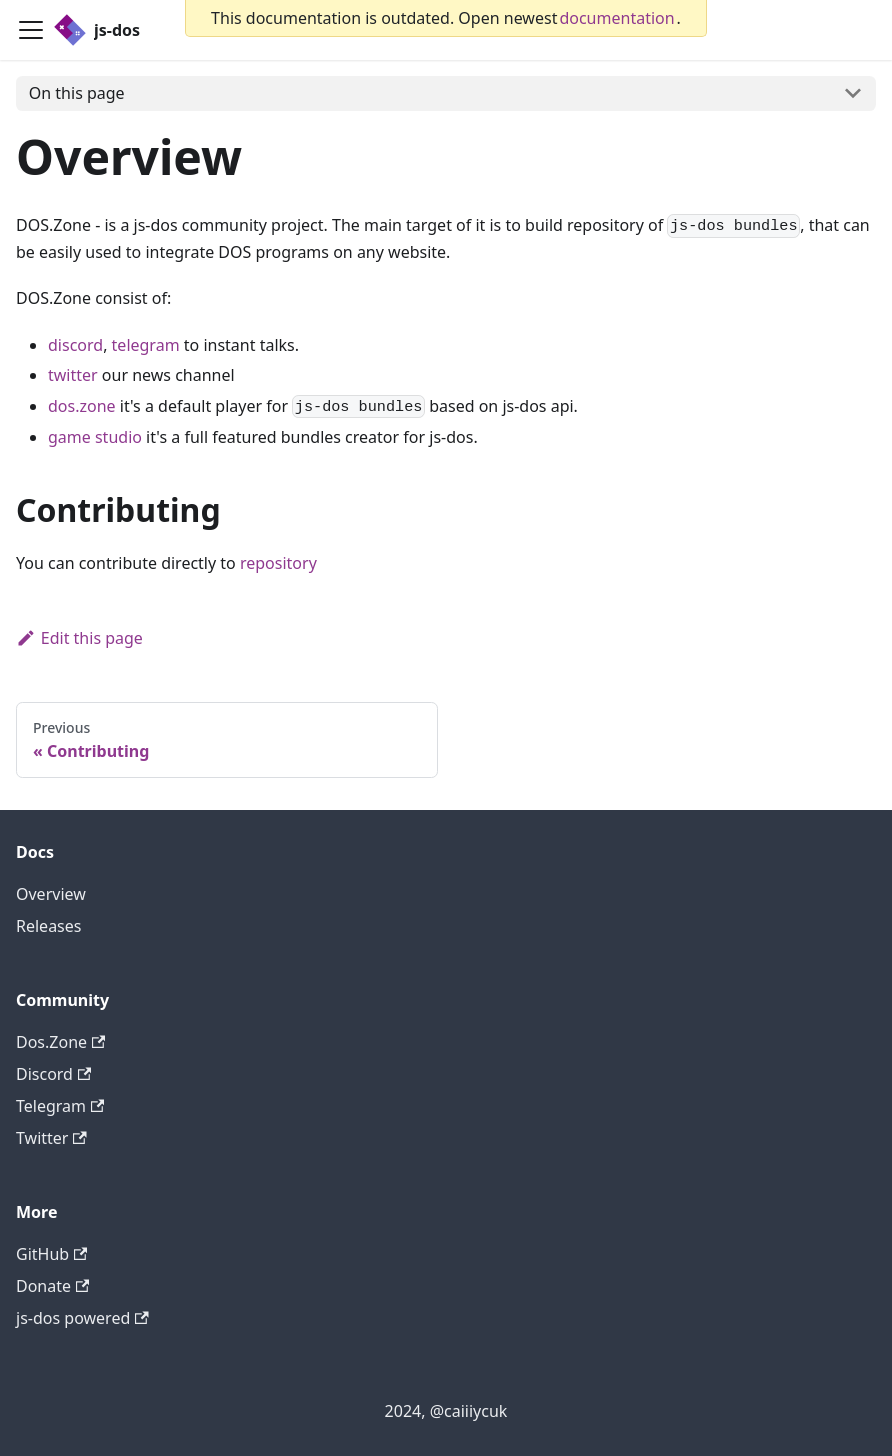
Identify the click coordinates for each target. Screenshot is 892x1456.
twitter (73, 375)
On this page (77, 93)
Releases (48, 926)
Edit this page (79, 638)
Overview (51, 894)
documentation (616, 18)
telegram (146, 345)
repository (278, 563)
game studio (95, 437)
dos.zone (82, 406)
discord (75, 345)
